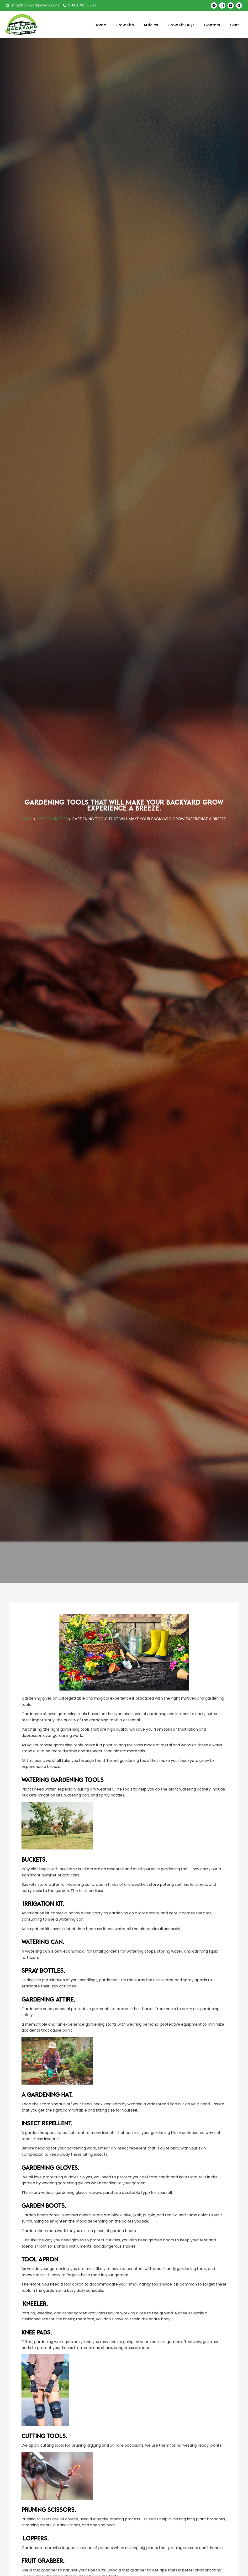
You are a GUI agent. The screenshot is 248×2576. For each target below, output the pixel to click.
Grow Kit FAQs (181, 25)
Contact (212, 25)
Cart (234, 25)
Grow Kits (125, 25)
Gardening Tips (52, 819)
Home (100, 25)
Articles (150, 25)
